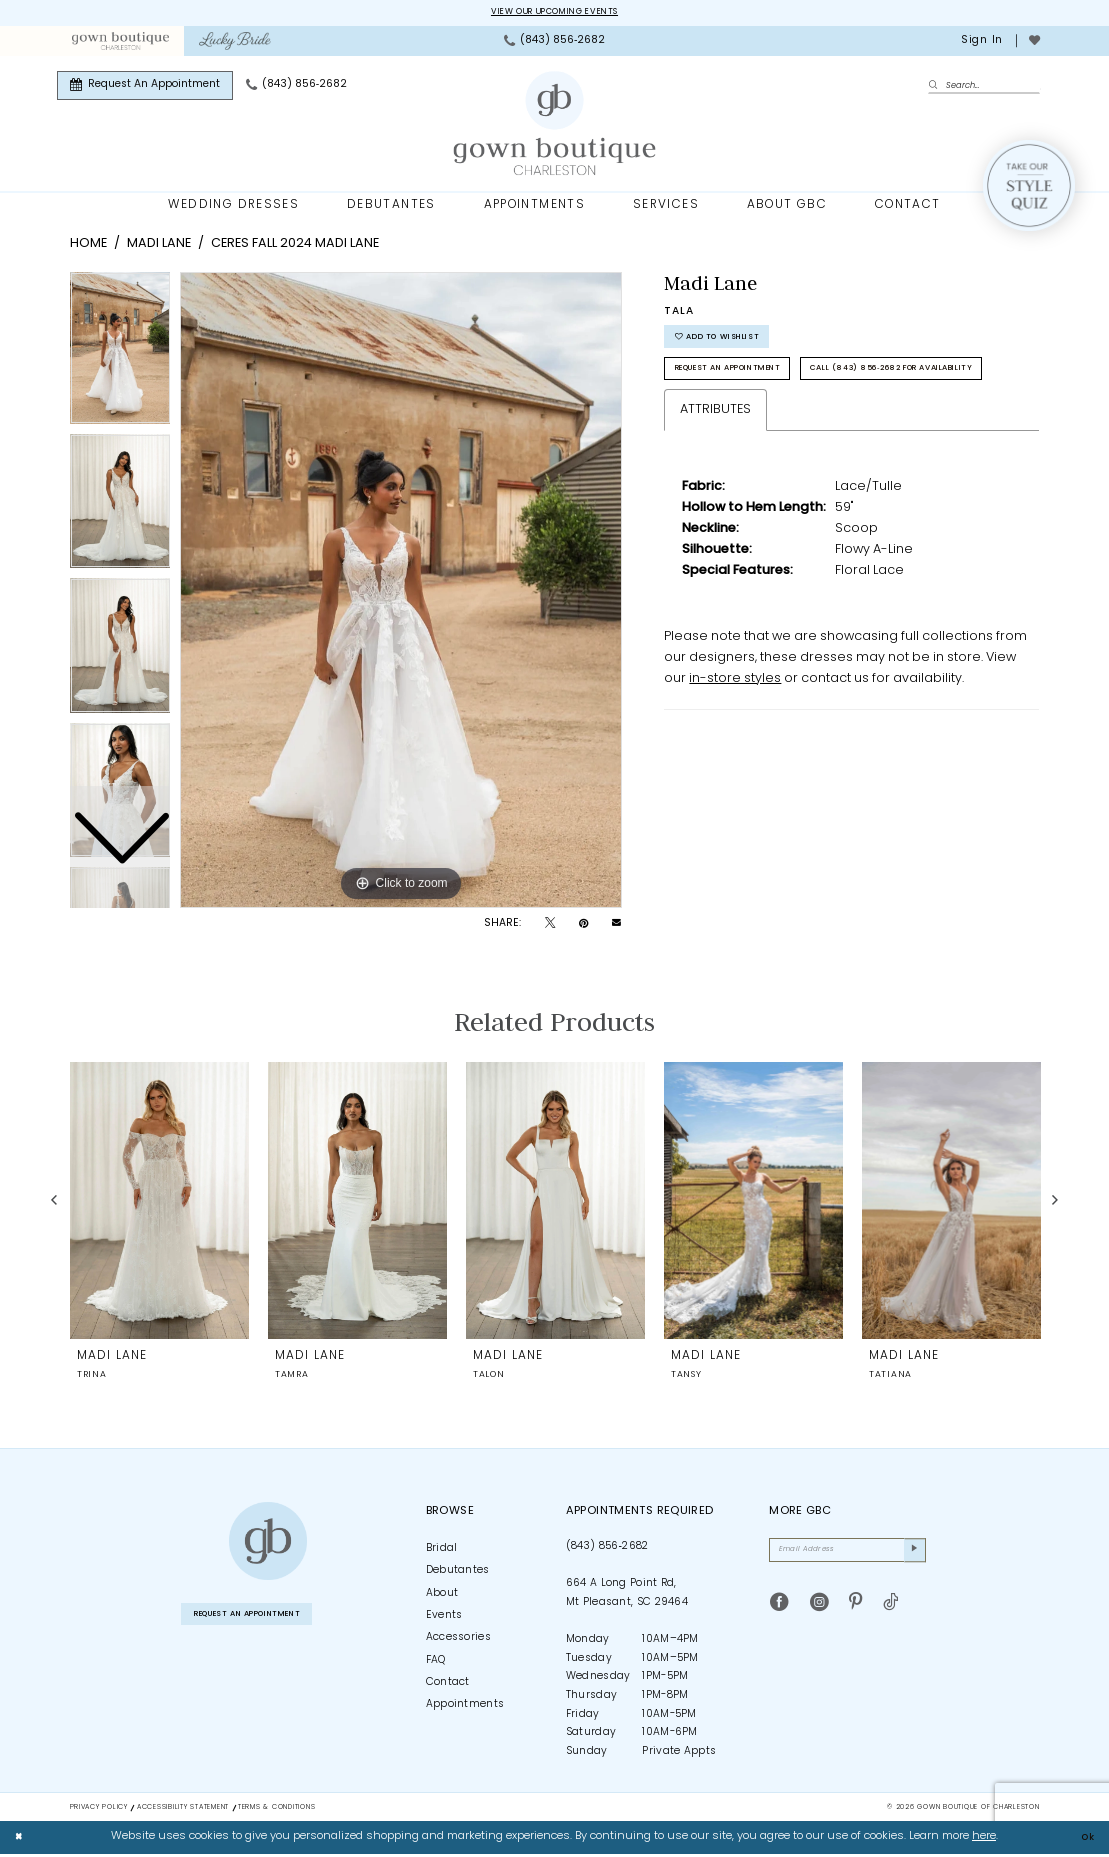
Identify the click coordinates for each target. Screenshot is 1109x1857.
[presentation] (159, 1202)
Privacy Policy (99, 1809)
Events (444, 1617)
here (984, 1839)
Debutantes (458, 1573)
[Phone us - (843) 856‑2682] (554, 43)
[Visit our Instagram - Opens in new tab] (819, 1612)
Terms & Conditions (276, 1809)
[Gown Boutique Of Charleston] (554, 126)
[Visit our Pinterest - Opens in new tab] (855, 1612)
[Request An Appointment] (145, 87)
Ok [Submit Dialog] (1084, 1839)
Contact (448, 1685)
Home (88, 246)
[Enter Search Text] (984, 87)
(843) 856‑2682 (607, 1548)
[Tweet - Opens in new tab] (550, 927)
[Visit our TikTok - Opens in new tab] (890, 1612)
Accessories (458, 1640)
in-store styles (735, 738)
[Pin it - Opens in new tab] (583, 927)
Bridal (442, 1550)
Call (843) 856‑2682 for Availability (789, 425)
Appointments (465, 1707)
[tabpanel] (401, 593)
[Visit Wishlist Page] (1034, 43)
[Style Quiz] (1029, 188)
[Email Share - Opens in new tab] (616, 926)
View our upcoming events (554, 13)
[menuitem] (120, 43)
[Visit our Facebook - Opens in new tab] (779, 1612)
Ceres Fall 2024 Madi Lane (295, 246)
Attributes (715, 469)
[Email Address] (847, 1556)
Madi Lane (159, 246)
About (442, 1595)
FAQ (436, 1662)
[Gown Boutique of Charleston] (268, 1544)
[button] (980, 43)
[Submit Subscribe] (912, 1556)
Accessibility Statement (183, 1809)
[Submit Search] (937, 88)
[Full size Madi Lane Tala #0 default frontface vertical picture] (401, 593)
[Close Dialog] (22, 1840)
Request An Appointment (754, 385)
